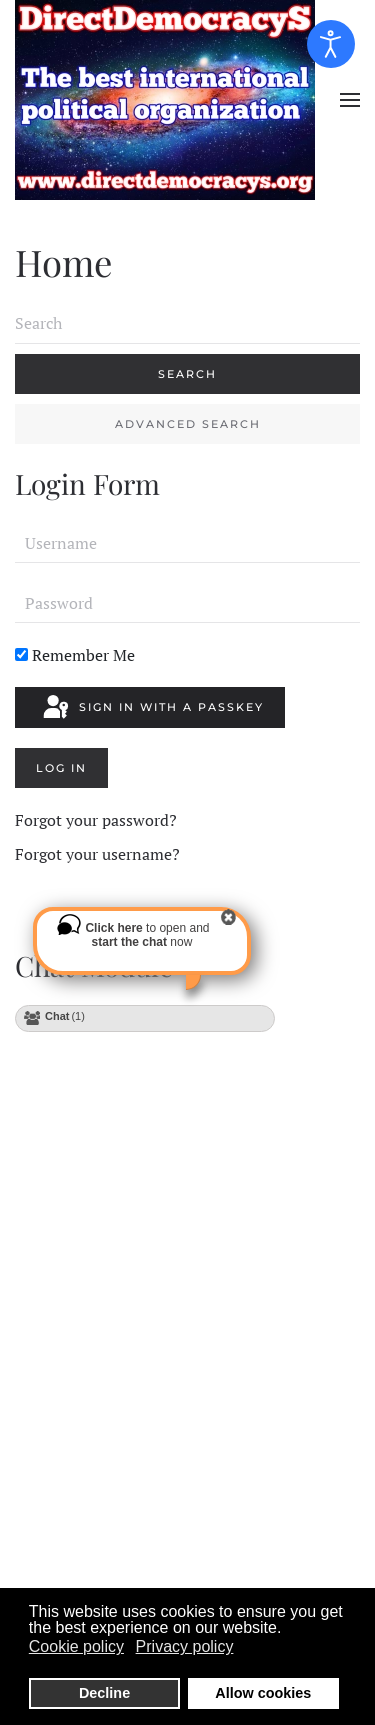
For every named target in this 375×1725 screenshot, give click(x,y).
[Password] (187, 603)
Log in (61, 768)
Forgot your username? (97, 854)
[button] (350, 100)
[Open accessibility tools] (331, 44)
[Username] (187, 543)
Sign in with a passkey (152, 708)
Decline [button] (104, 1693)
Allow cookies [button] (263, 1693)
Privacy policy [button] (185, 1646)
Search (187, 374)
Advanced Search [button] (188, 424)
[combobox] (187, 324)
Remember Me (75, 655)
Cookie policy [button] (76, 1646)
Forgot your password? (96, 820)
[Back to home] (167, 100)
